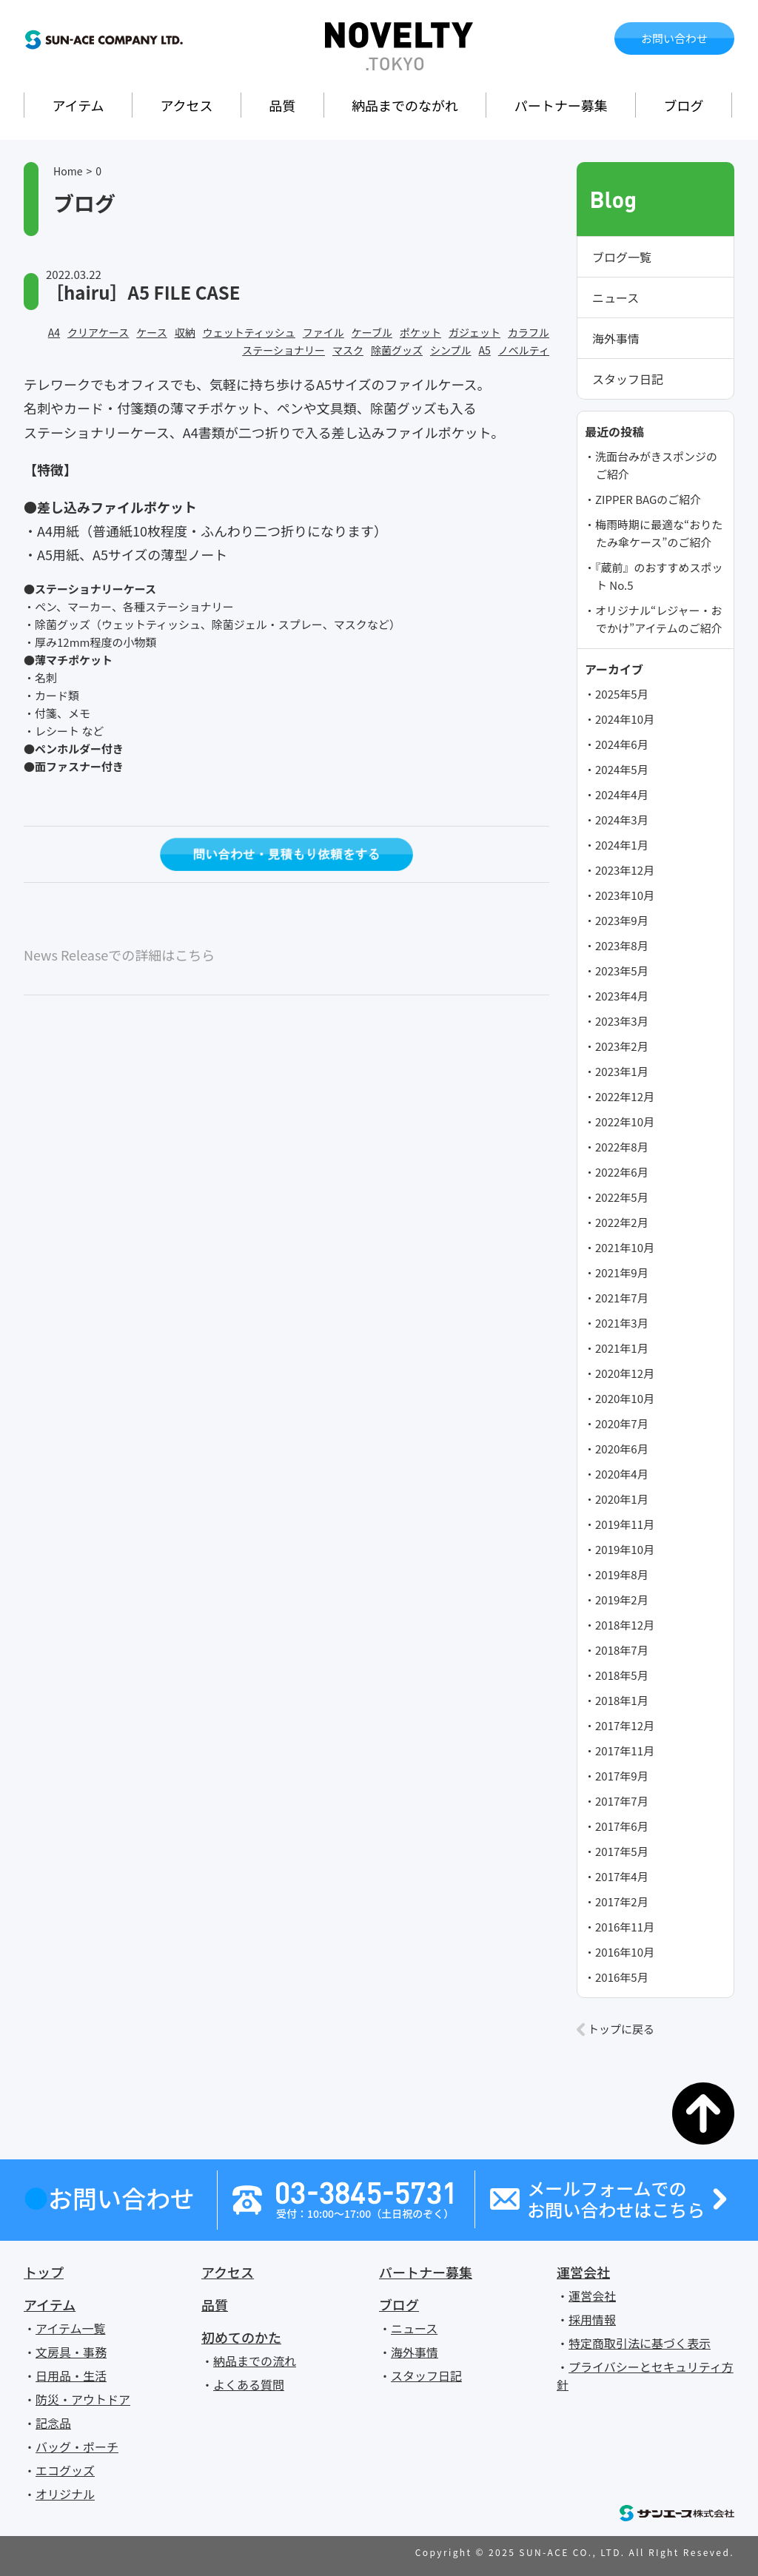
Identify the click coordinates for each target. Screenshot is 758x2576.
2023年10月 (624, 895)
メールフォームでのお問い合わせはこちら (616, 2199)
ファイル (323, 332)
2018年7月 (621, 1650)
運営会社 (583, 2271)
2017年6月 (621, 1826)
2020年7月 (621, 1423)
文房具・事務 (71, 2352)
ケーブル (372, 332)
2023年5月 (621, 970)
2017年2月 (621, 1901)
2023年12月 (624, 870)
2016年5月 (621, 1977)
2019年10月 (624, 1549)
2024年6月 (621, 744)
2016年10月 (624, 1952)
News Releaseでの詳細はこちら (119, 954)
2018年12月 (624, 1624)
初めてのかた (241, 2337)
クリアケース (98, 332)
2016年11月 (624, 1926)
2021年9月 (621, 1272)
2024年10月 (624, 719)
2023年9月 (621, 920)
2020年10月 (624, 1398)
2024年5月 (621, 769)
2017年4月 (621, 1876)
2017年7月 (621, 1801)
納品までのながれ (405, 105)
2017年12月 (624, 1725)
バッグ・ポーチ (77, 2446)
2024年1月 (621, 844)
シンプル (451, 350)
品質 (282, 105)
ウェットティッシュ (249, 332)
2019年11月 (624, 1524)
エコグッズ (65, 2470)
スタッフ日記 (627, 379)
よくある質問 (248, 2384)
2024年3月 (621, 819)
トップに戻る (621, 2029)
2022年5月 (621, 1197)
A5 (485, 350)
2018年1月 (621, 1700)
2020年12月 (624, 1373)
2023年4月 (621, 995)
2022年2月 (621, 1222)
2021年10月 (624, 1247)
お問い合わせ (674, 38)
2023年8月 (621, 945)
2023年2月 (621, 1046)
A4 (54, 332)
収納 (185, 332)
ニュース (615, 297)
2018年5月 (621, 1675)
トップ (44, 2271)
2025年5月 (621, 694)
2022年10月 (624, 1121)
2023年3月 (621, 1021)
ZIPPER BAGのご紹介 (648, 499)
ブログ (684, 105)
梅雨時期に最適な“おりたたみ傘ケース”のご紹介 (658, 533)
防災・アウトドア (83, 2399)
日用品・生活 (71, 2375)
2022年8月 (621, 1146)
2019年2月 (621, 1599)
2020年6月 (621, 1448)
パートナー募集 (561, 105)
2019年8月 (621, 1574)
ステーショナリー (283, 350)
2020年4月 (621, 1474)
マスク (347, 350)
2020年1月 (621, 1499)
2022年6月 (621, 1172)
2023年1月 (621, 1071)
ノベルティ (523, 350)
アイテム (78, 105)
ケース (151, 332)
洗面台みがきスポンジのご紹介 (656, 465)
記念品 (53, 2423)
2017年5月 (621, 1851)
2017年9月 (621, 1775)
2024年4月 (621, 794)
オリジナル (65, 2494)
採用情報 (592, 2319)
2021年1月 (621, 1348)
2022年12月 (624, 1096)
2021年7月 (621, 1297)
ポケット (420, 332)
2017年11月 (624, 1750)
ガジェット (474, 332)
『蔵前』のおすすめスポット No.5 (659, 576)
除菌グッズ (397, 350)
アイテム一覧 (70, 2328)
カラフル (528, 332)
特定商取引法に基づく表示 (639, 2343)
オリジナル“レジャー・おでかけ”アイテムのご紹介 (658, 619)
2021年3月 (621, 1323)
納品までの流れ (254, 2361)
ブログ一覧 (621, 257)
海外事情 (616, 338)
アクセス (186, 105)
